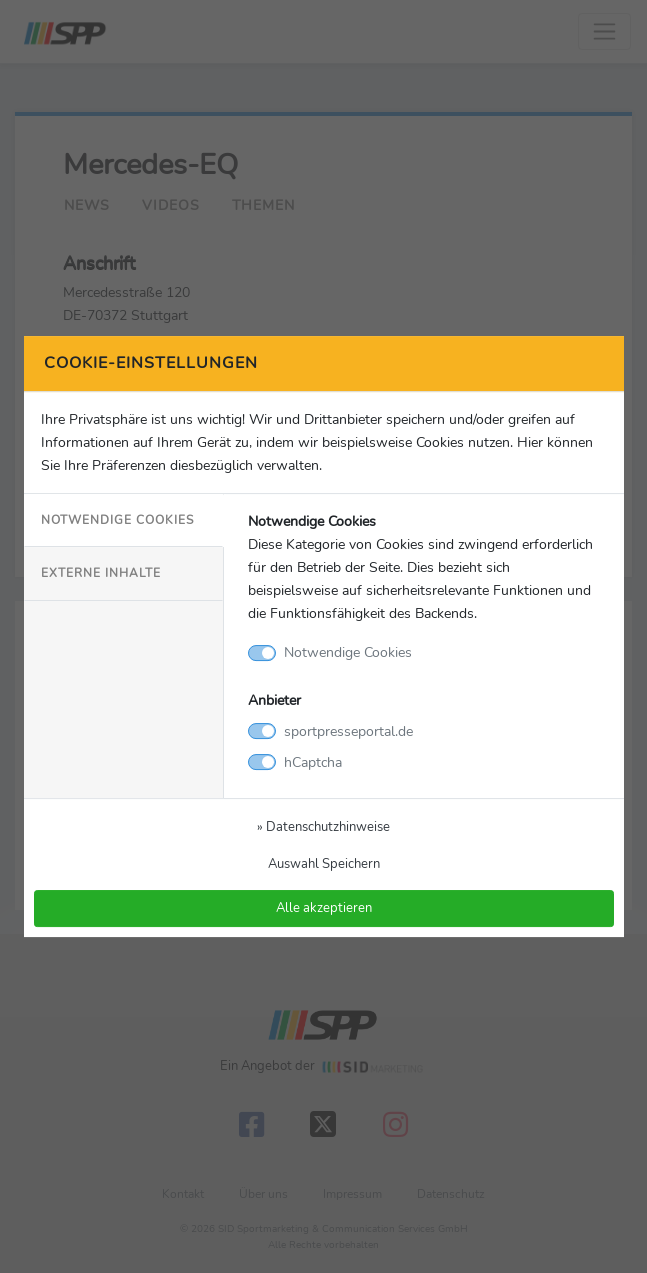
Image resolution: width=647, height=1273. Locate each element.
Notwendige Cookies (117, 520)
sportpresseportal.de (348, 731)
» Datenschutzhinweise (323, 826)
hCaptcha (313, 762)
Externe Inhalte (101, 574)
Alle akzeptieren (324, 908)
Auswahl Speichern (324, 863)
